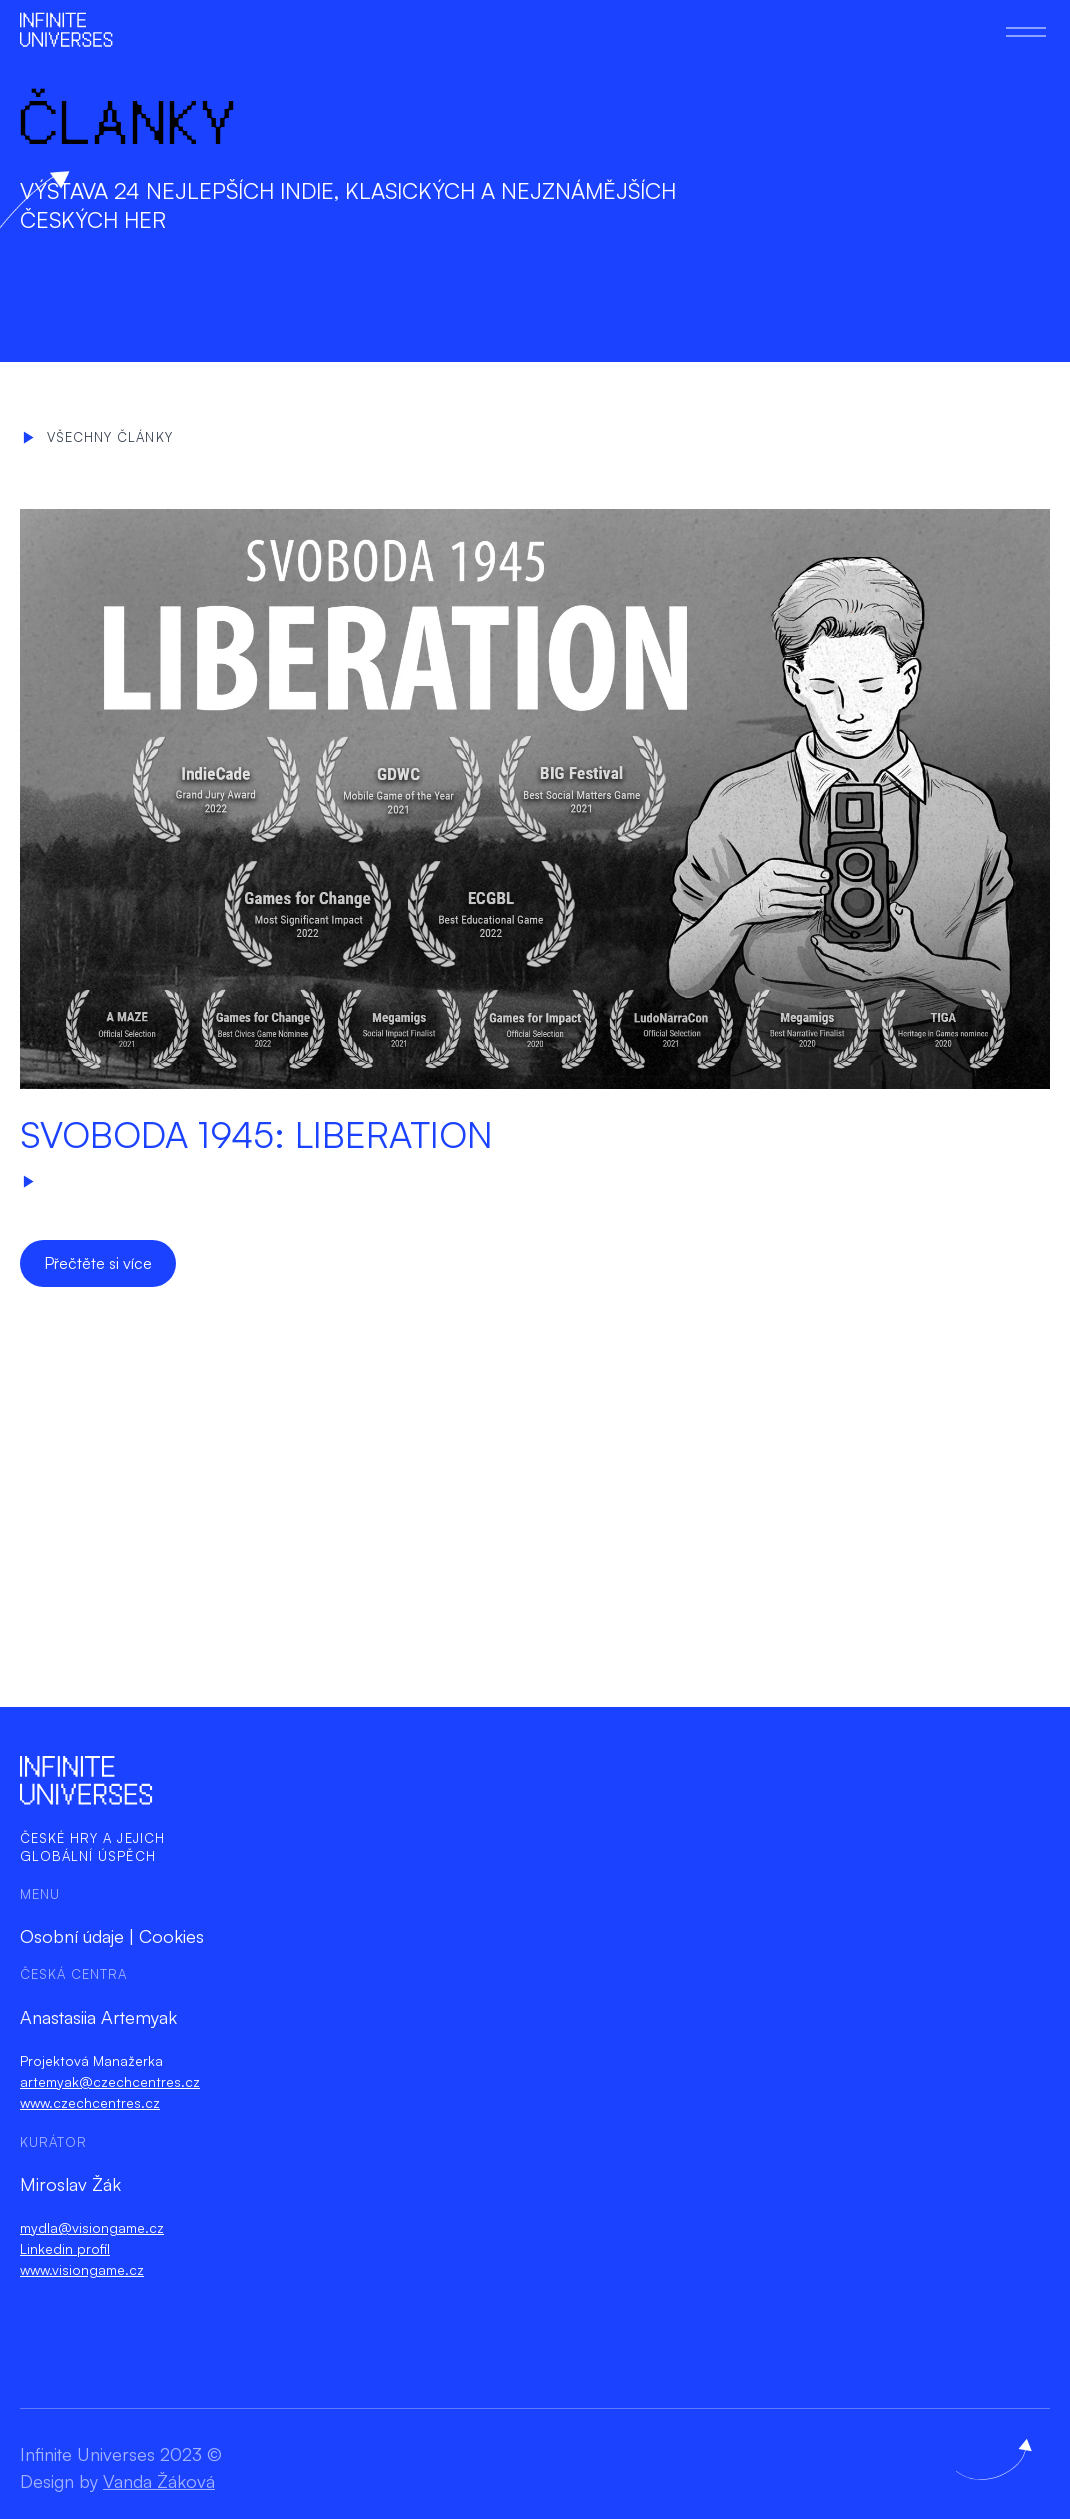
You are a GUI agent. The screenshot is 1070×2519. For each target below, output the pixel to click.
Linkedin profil (65, 2248)
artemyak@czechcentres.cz (110, 2081)
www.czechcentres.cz (90, 2102)
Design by (117, 2481)
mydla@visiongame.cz (92, 2227)
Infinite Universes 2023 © (121, 2454)
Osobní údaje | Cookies (112, 1936)
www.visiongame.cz (82, 2269)
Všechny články (98, 437)
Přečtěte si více (98, 1263)
